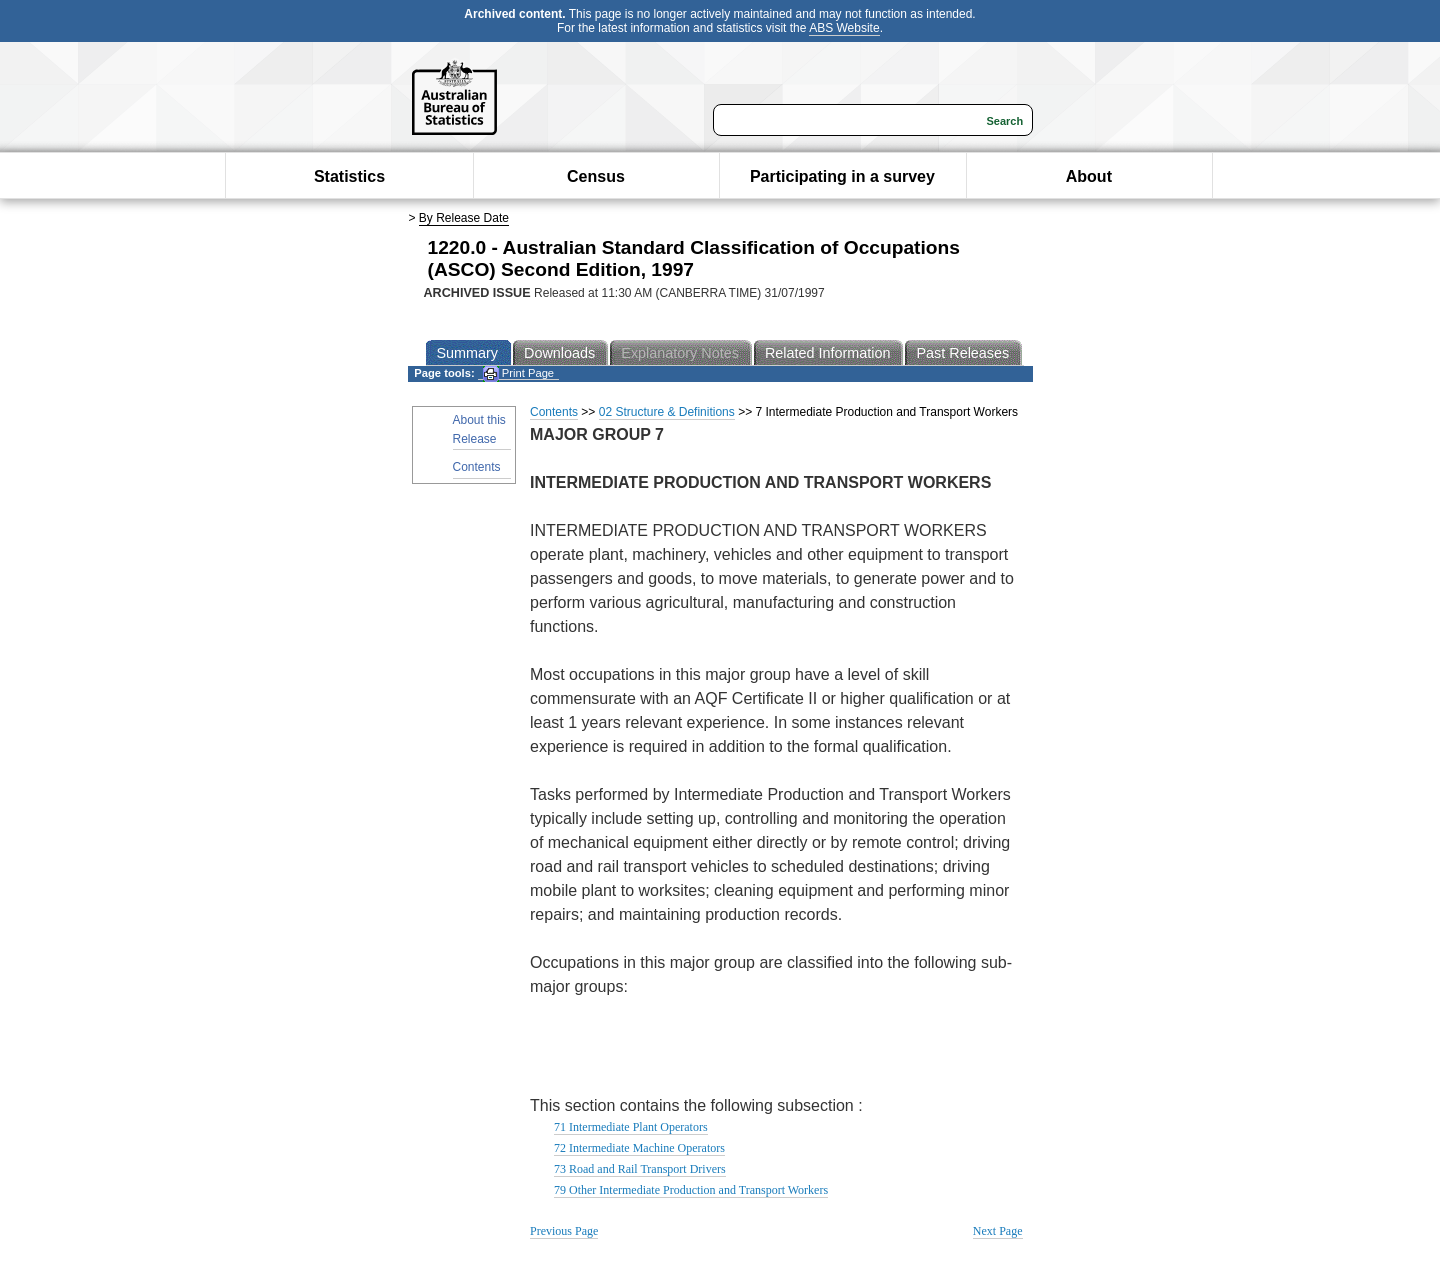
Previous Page (564, 1231)
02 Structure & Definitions (667, 412)
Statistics (349, 176)
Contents (477, 467)
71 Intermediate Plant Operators (631, 1127)
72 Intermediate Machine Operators (639, 1148)
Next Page (998, 1231)
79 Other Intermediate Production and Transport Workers (691, 1190)
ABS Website (844, 28)
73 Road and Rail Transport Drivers (640, 1169)
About (1089, 176)
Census (596, 176)
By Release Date (464, 218)
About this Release (479, 429)
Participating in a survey (842, 176)
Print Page (518, 373)
